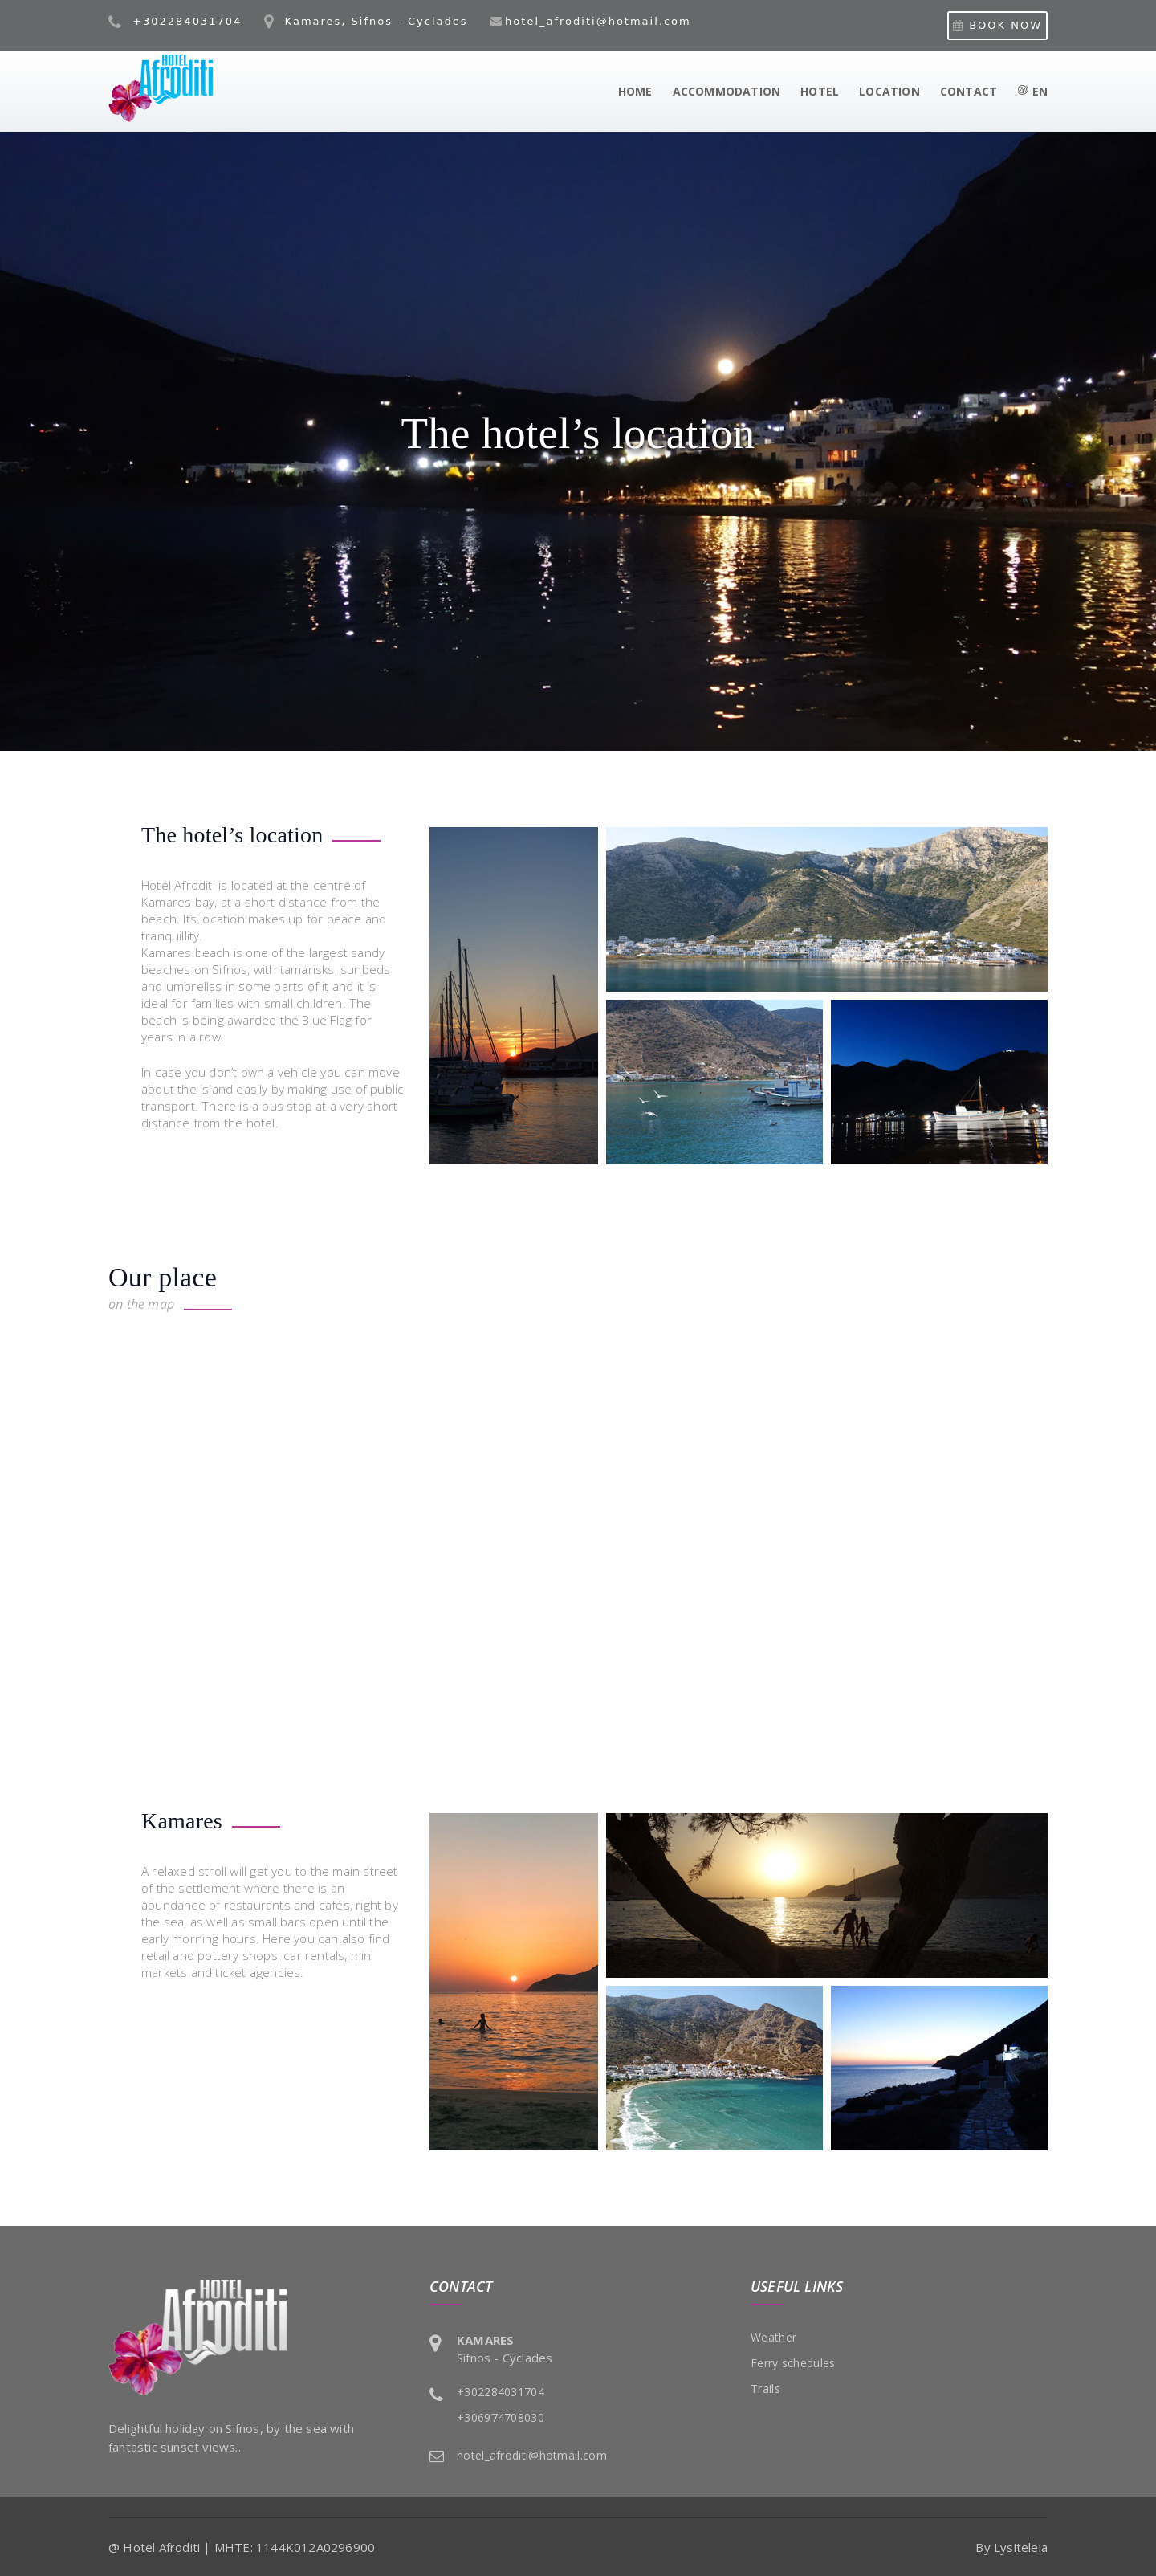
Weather (773, 2337)
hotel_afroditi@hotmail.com (598, 21)
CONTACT (968, 91)
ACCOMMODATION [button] (727, 91)
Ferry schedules (793, 2362)
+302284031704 (175, 21)
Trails (765, 2388)
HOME (635, 91)
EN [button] (1032, 91)
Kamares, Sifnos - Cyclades (365, 21)
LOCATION (889, 91)
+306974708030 (500, 2417)
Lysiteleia (1021, 2547)
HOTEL (819, 91)
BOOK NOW (997, 25)
